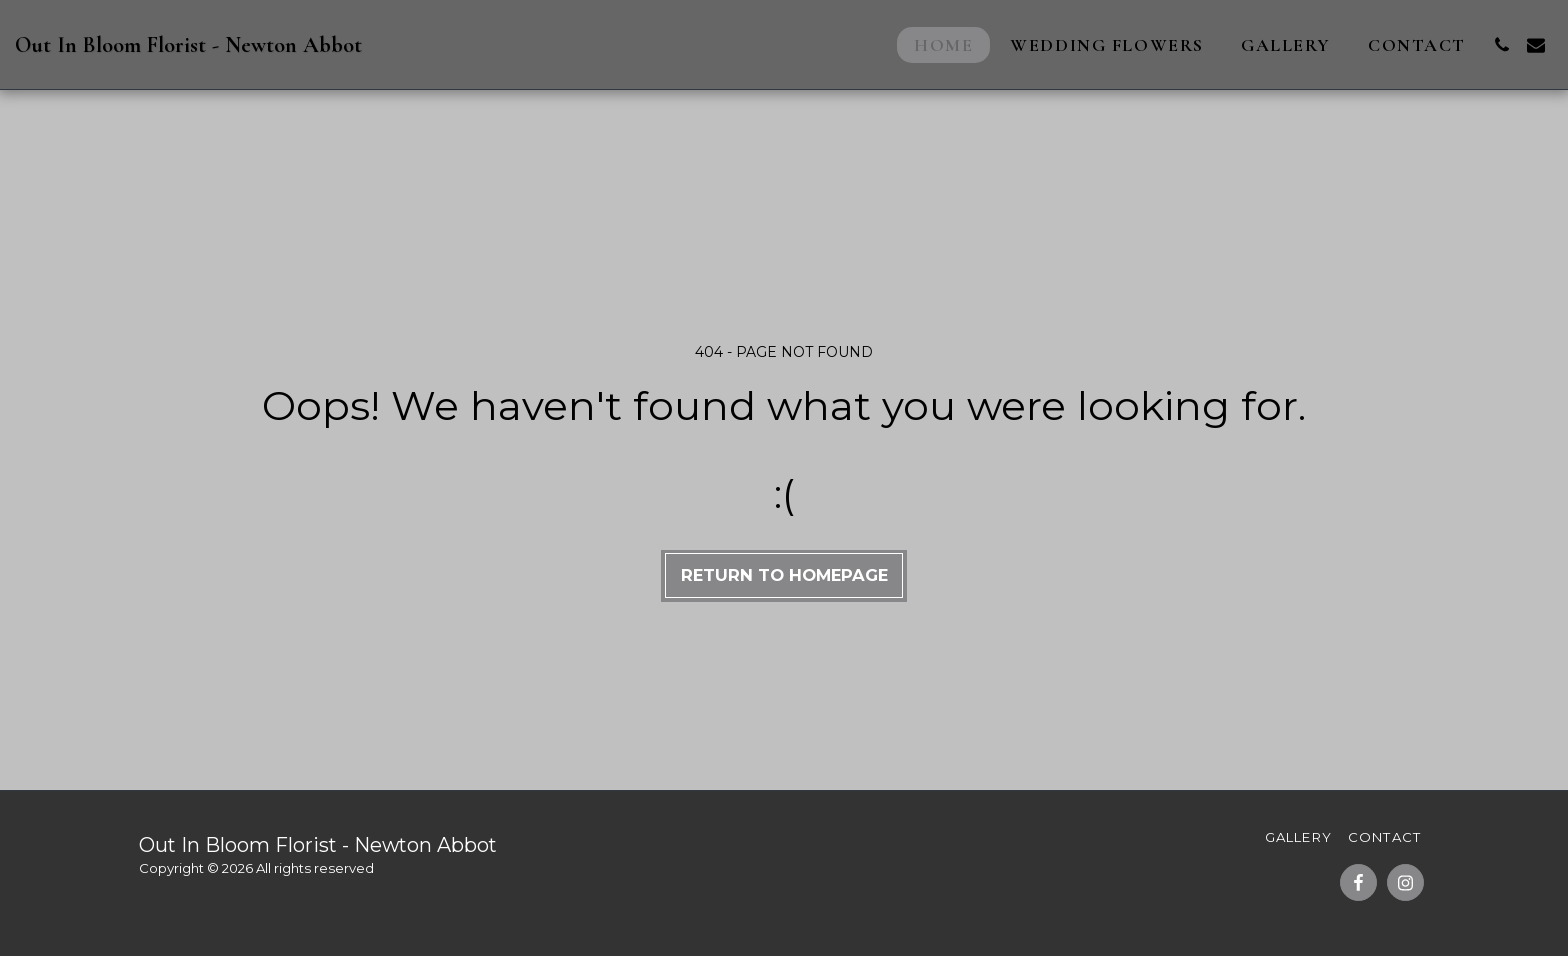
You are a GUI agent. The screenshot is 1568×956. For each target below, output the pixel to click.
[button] (1502, 45)
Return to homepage (784, 575)
